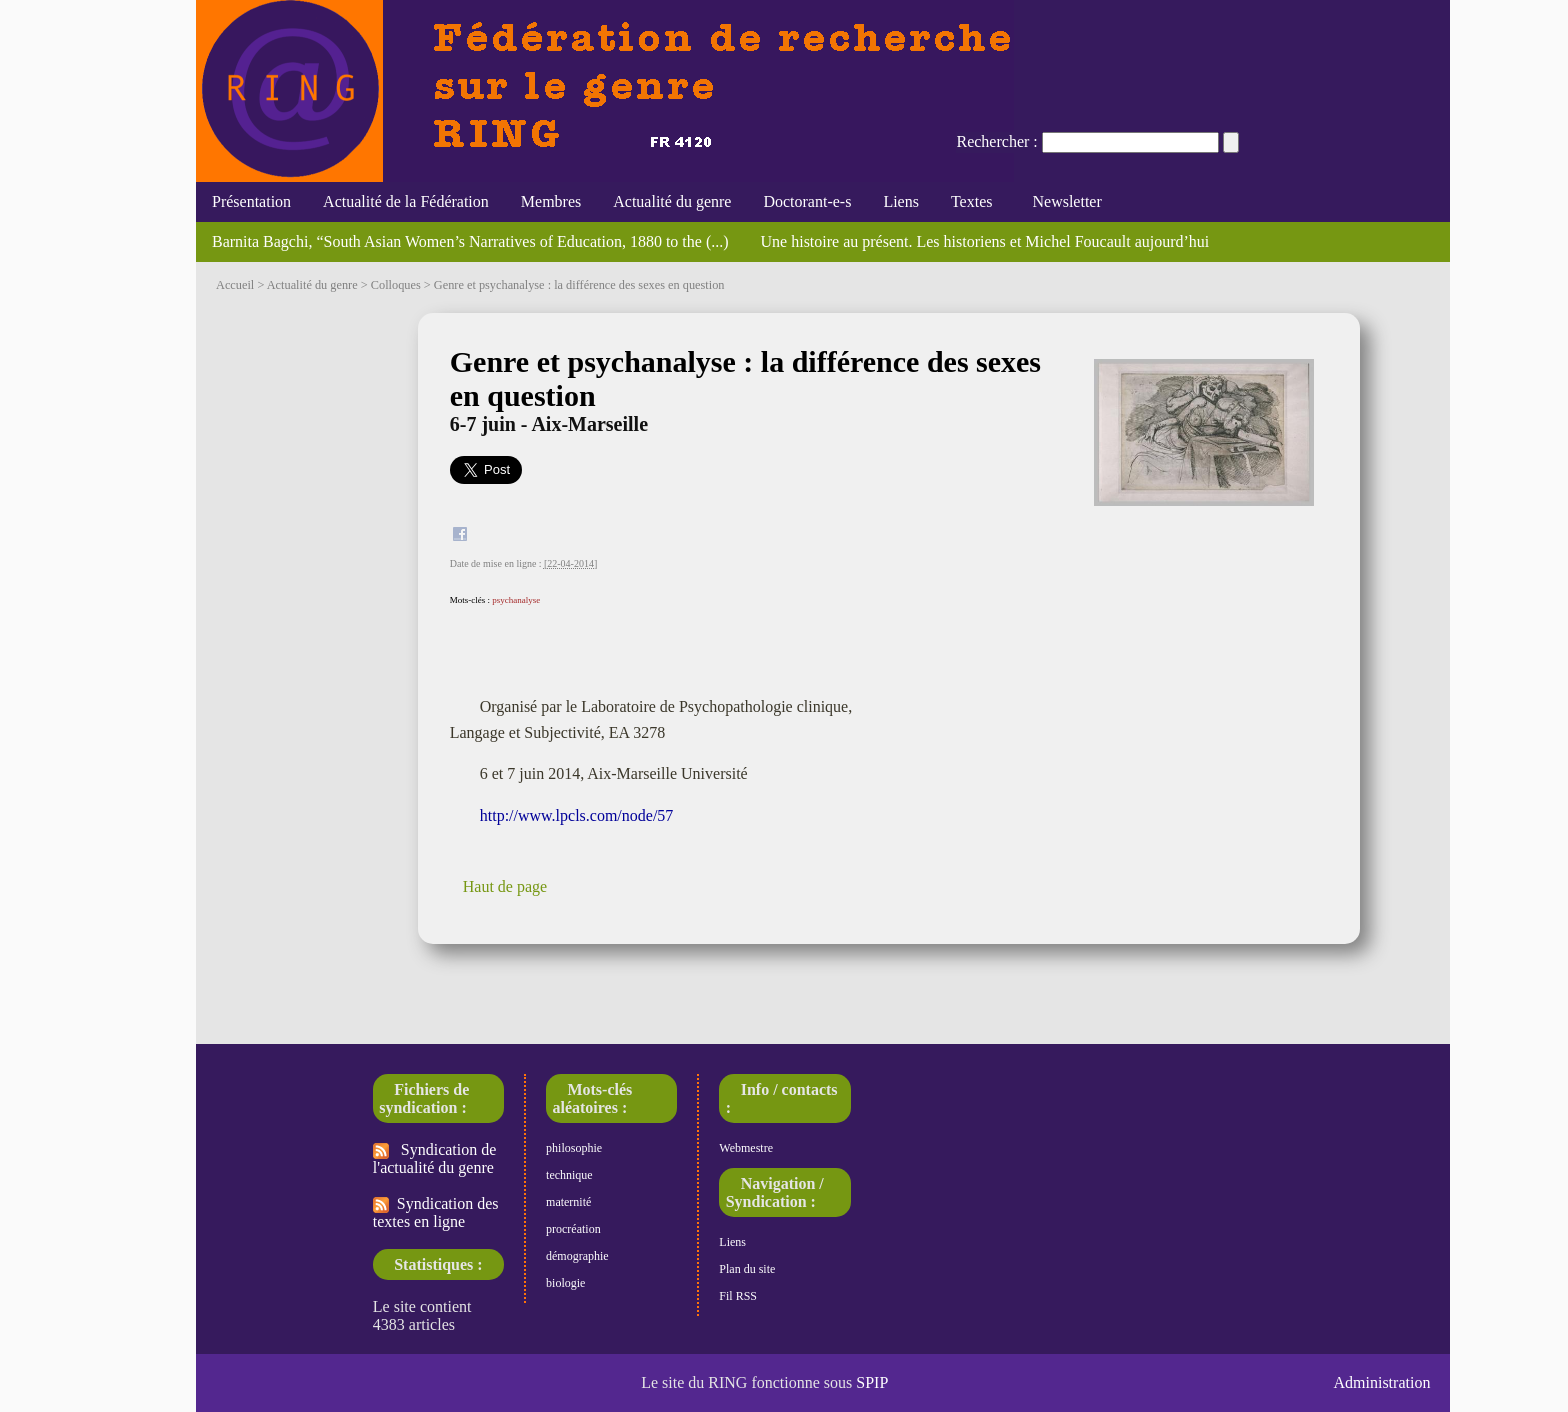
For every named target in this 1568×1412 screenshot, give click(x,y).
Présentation (251, 201)
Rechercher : (996, 141)
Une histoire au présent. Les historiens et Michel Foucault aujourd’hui (985, 241)
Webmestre (746, 1148)
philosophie (574, 1148)
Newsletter (1062, 201)
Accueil (235, 285)
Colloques (396, 285)
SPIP (872, 1382)
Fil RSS (738, 1296)
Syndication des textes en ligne (436, 1212)
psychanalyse (516, 600)
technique (569, 1175)
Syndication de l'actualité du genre (435, 1158)
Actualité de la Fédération (406, 201)
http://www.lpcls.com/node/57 (577, 815)
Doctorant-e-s (807, 201)
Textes (972, 201)
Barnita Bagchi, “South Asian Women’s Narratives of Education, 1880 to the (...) (470, 241)
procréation (573, 1229)
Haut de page (505, 886)
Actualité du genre (672, 201)
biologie (565, 1283)
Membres (551, 201)
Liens (901, 201)
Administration (1382, 1382)
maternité (568, 1202)
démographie (577, 1256)
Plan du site (747, 1269)
